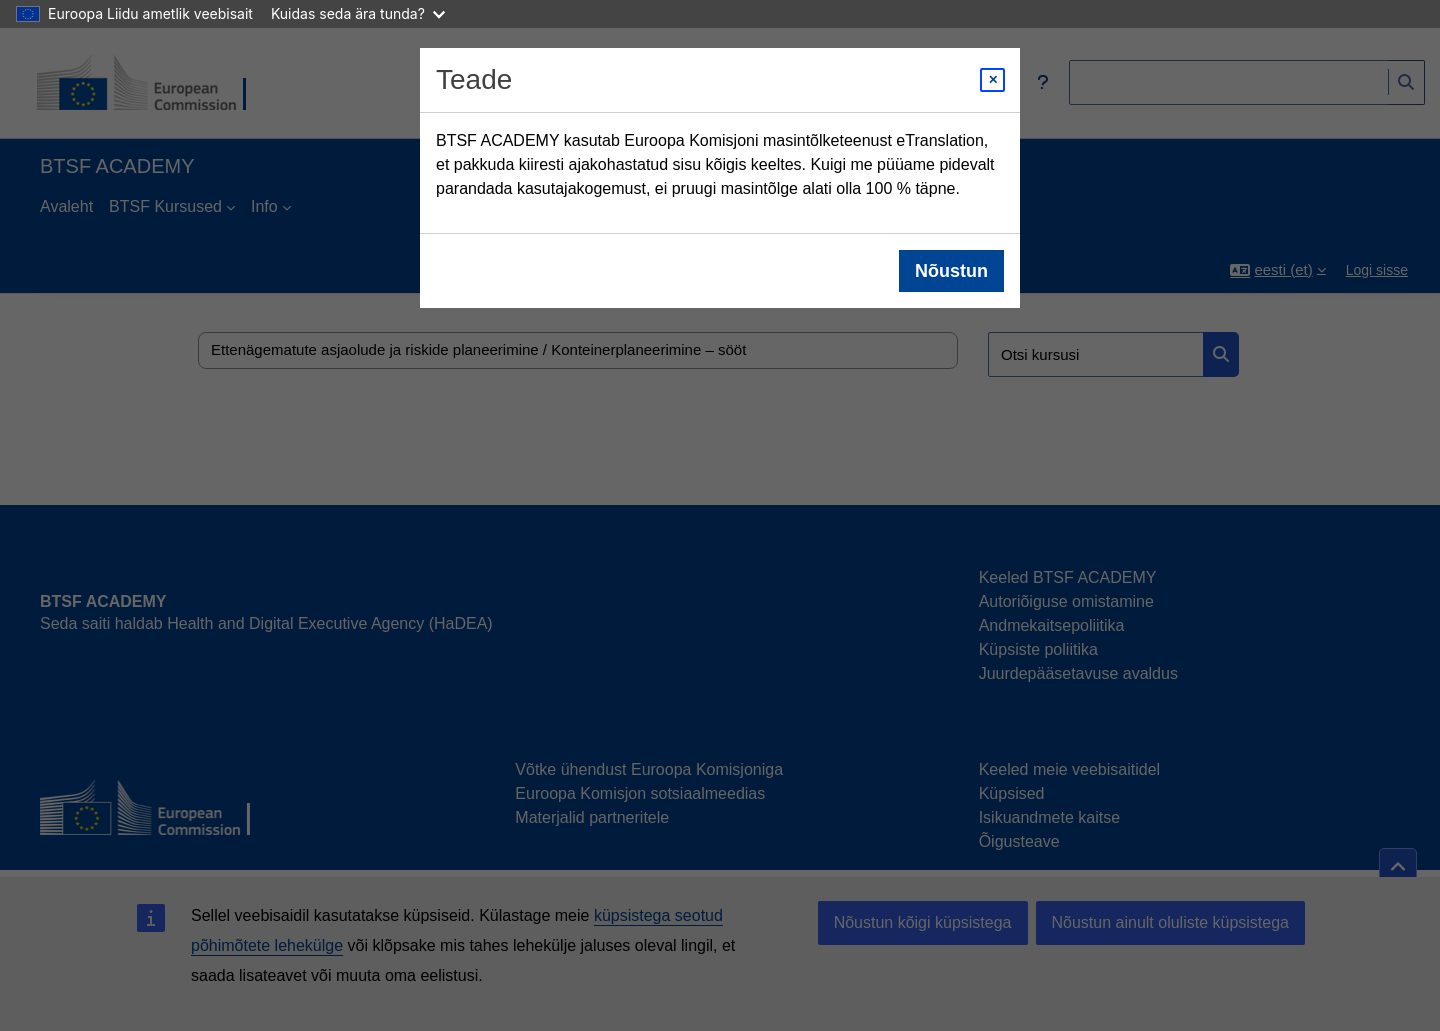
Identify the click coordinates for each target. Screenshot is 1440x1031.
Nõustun (951, 271)
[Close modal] (992, 80)
